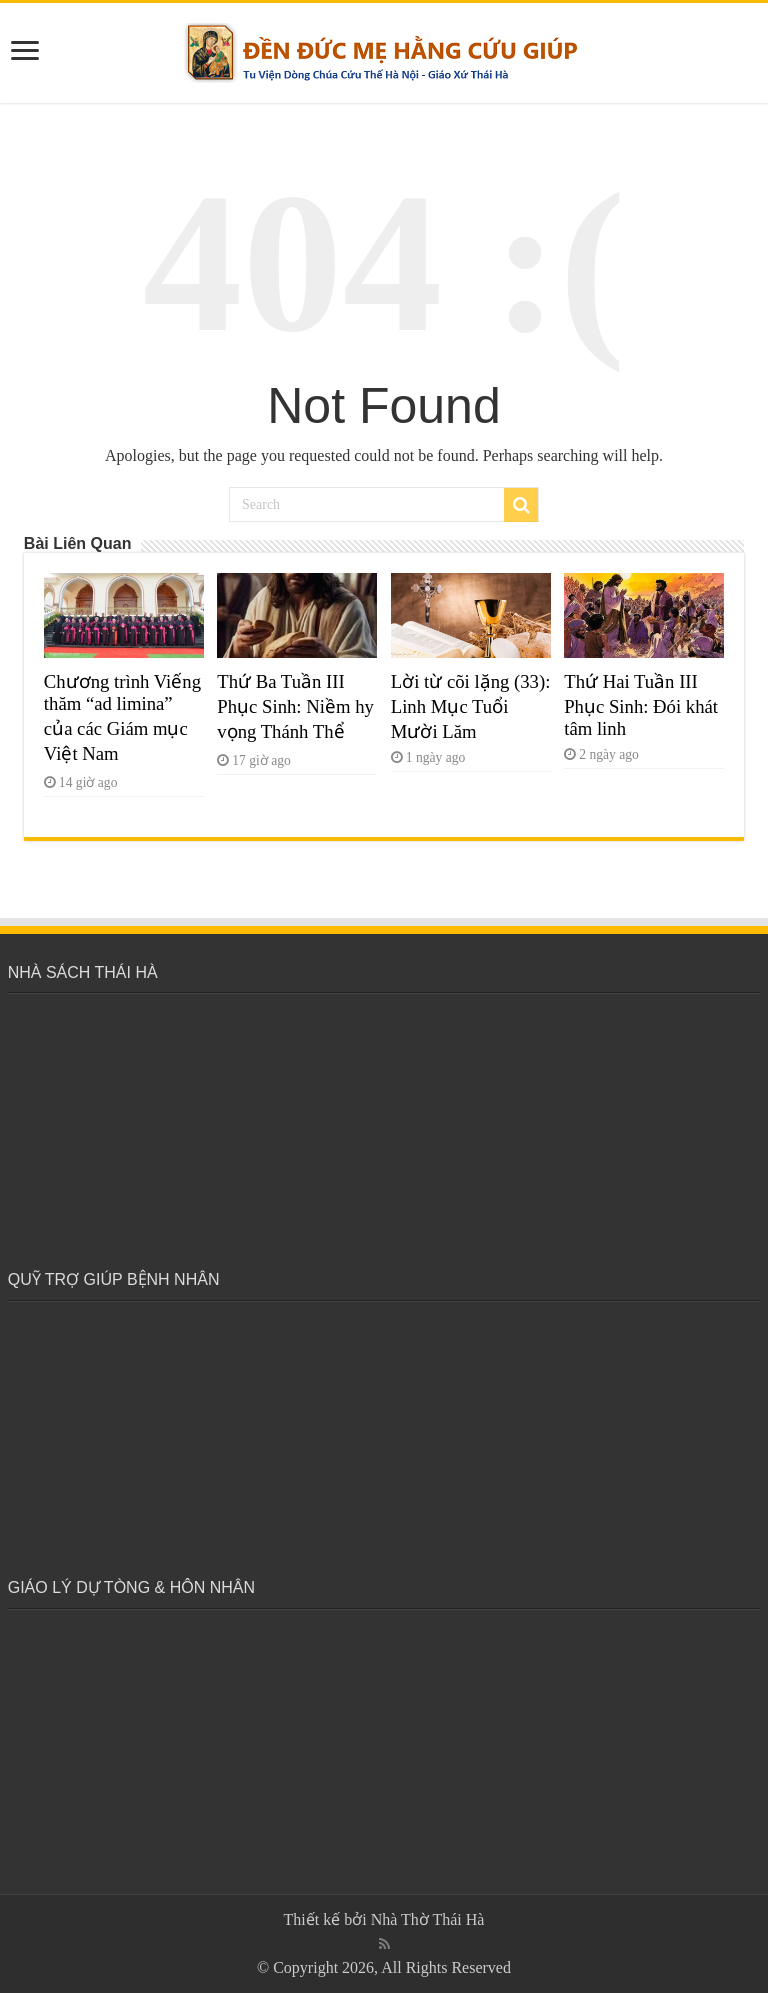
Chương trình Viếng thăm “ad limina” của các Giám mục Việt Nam (122, 717)
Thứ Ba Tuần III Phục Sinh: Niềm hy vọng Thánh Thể (295, 706)
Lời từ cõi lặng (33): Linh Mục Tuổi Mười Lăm (471, 706)
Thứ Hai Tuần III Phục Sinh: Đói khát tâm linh (641, 705)
